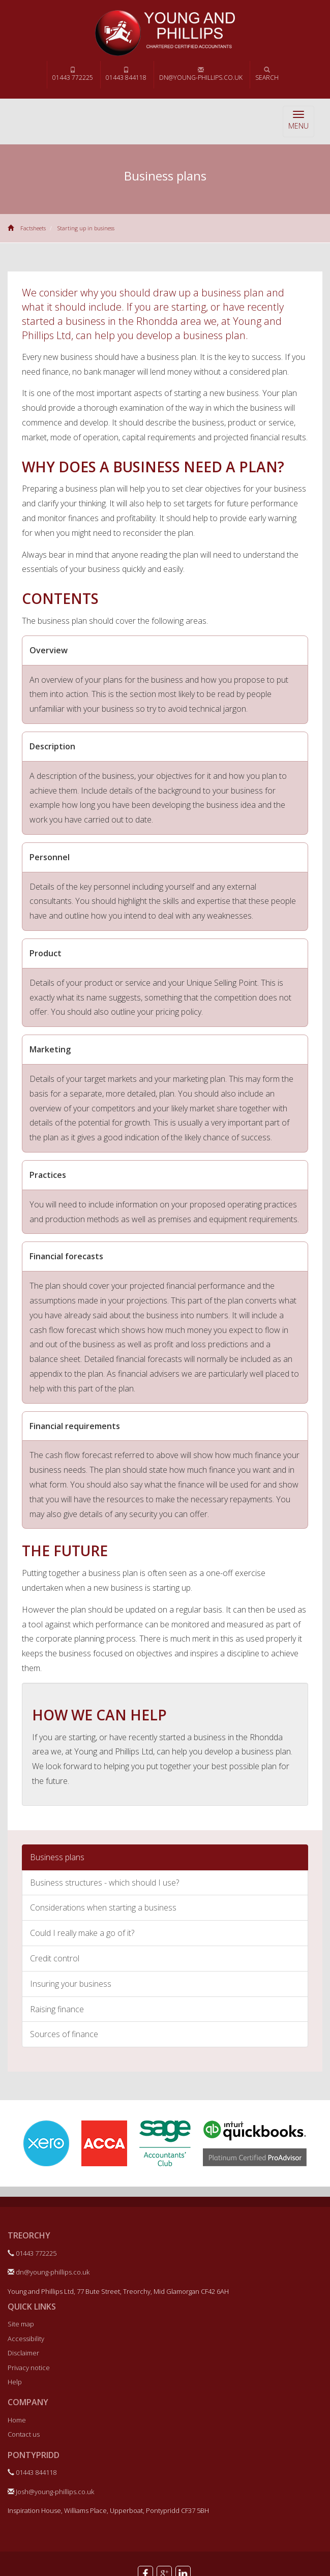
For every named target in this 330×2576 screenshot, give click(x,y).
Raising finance (57, 2009)
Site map (21, 2323)
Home (17, 2420)
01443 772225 (72, 74)
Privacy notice (29, 2367)
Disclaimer (23, 2352)
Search (267, 74)
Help (15, 2381)
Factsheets (33, 228)
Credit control (54, 1958)
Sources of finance (64, 2034)
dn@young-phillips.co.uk (201, 74)
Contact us (24, 2434)
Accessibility (26, 2338)
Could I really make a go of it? (82, 1932)
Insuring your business (70, 1983)
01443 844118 (126, 74)
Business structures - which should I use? (104, 1882)
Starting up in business (85, 228)
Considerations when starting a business (103, 1907)
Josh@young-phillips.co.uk (51, 2491)
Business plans (57, 1857)
